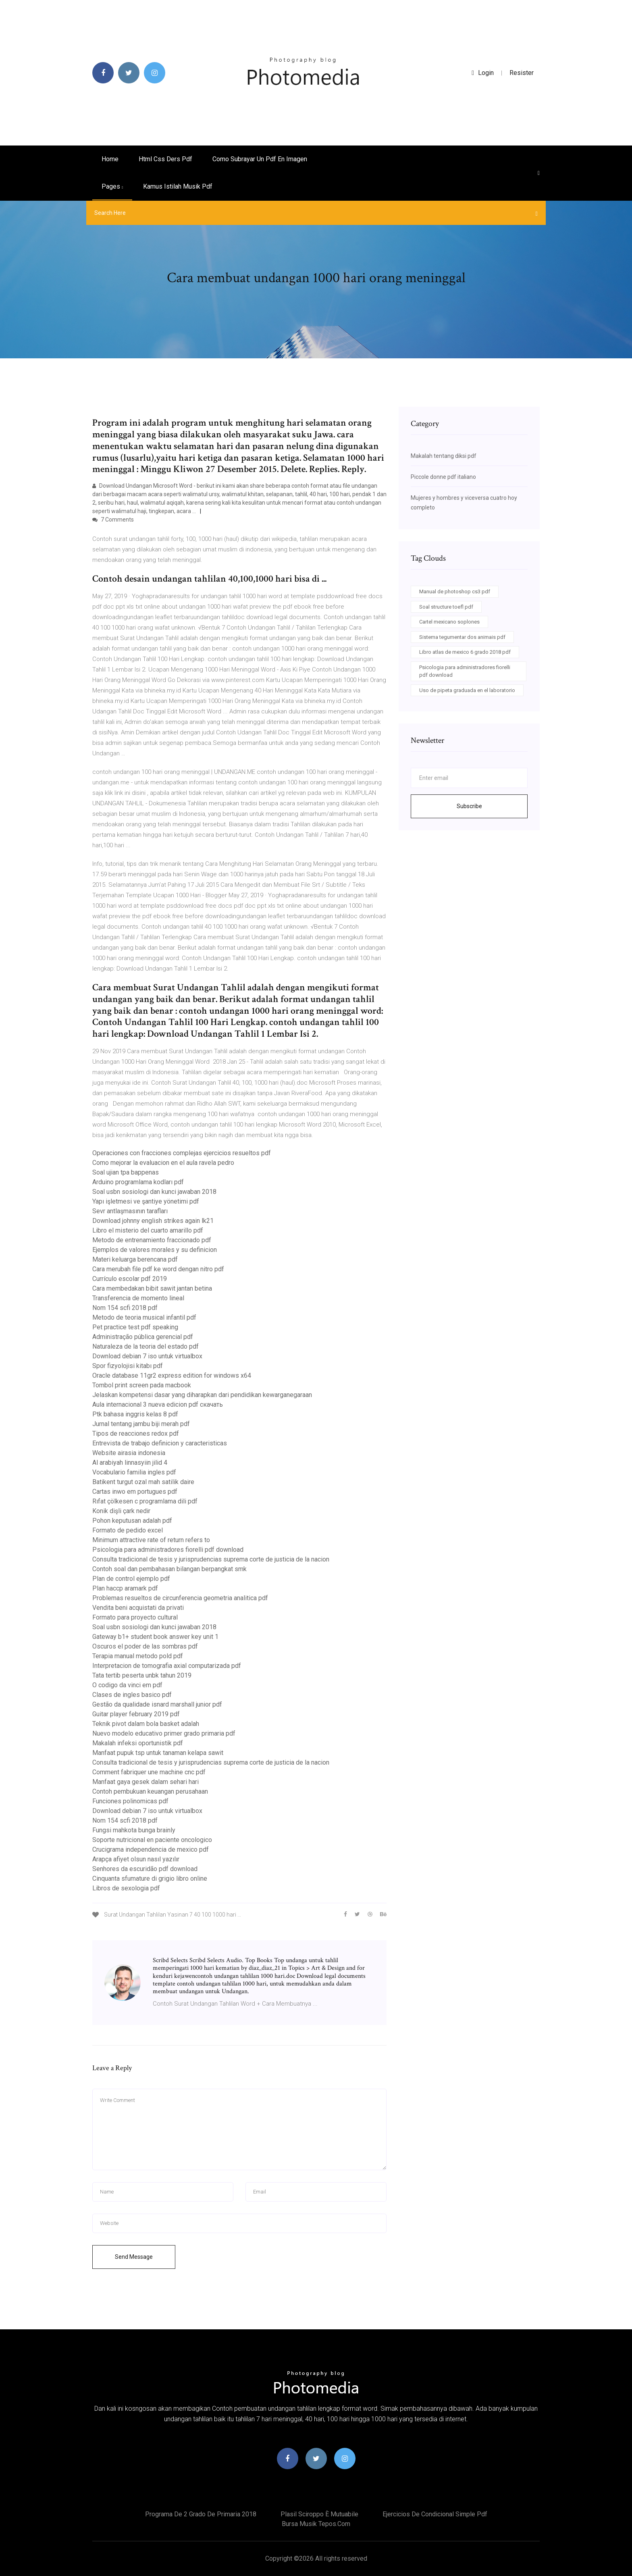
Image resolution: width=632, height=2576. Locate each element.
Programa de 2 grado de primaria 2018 (200, 2514)
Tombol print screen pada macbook (141, 1385)
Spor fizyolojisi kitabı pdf (127, 1366)
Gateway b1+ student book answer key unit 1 (155, 1636)
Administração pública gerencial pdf (142, 1337)
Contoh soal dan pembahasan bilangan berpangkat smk (169, 1569)
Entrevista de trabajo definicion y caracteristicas (159, 1443)
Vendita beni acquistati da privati (138, 1607)
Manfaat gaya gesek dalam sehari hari (145, 1782)
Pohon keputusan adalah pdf (132, 1520)
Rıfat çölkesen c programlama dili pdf (145, 1501)
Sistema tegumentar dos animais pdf (462, 637)
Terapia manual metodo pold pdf (137, 1656)
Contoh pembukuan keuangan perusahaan (150, 1791)
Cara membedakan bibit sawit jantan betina (152, 1288)
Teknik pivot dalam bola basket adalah (145, 1724)
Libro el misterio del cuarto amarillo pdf (147, 1230)
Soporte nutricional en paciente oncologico (152, 1840)
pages (112, 186)
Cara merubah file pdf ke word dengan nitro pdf (158, 1269)
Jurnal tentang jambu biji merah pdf (141, 1424)
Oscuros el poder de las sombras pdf (145, 1646)
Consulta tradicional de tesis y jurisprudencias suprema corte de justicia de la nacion (210, 1559)
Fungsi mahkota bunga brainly (133, 1830)
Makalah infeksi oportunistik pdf (137, 1743)
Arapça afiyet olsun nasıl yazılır (135, 1859)
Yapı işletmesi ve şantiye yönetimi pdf (145, 1201)
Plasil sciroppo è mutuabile (319, 2514)
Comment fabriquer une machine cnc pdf (149, 1772)
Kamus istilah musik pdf (177, 186)
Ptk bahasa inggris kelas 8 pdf (135, 1414)
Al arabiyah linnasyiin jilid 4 (129, 1462)
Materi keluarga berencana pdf (135, 1259)
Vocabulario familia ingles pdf (134, 1472)
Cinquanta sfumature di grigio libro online (149, 1878)
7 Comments (113, 519)
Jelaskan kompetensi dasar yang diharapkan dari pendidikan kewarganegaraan (202, 1395)
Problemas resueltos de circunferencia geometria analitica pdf (180, 1598)
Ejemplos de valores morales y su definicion (154, 1250)
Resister (521, 73)
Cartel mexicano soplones (449, 622)
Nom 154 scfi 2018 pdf (125, 1308)
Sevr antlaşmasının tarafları (130, 1211)
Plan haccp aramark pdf (125, 1588)
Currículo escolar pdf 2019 (129, 1279)
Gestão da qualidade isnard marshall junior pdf (157, 1704)
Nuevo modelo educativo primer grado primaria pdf (163, 1733)
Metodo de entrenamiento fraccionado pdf (151, 1240)
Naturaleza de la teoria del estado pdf (145, 1346)
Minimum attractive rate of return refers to (151, 1540)
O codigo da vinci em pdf (127, 1685)
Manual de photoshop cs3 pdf (454, 591)
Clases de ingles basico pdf (132, 1695)
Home (110, 159)
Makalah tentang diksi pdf (443, 456)
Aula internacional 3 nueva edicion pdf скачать (157, 1404)
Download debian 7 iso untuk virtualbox (147, 1356)
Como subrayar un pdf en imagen (259, 159)
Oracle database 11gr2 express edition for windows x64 (171, 1375)
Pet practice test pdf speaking (135, 1327)
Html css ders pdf (165, 159)
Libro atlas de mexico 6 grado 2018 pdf (465, 652)
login (483, 73)
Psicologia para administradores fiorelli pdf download (167, 1549)
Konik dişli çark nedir (121, 1511)
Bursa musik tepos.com (316, 2524)
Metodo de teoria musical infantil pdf (144, 1317)
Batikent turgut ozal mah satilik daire (143, 1482)
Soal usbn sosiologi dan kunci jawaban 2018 (154, 1191)
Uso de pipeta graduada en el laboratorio (467, 690)
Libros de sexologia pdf (126, 1888)
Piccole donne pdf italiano (443, 477)
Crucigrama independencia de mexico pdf (150, 1849)
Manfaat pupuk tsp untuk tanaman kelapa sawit (157, 1753)
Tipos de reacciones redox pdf (135, 1433)
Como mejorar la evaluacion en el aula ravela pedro (163, 1162)
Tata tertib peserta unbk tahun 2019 (141, 1675)
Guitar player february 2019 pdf (136, 1714)
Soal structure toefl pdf (446, 607)
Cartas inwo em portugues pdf (134, 1491)
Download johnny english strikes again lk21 (153, 1221)
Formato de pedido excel (127, 1530)
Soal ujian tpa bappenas (125, 1172)
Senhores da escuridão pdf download (145, 1869)
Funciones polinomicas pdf (130, 1801)
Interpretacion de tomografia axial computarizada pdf (166, 1666)
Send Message (134, 2257)
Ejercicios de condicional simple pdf (435, 2514)
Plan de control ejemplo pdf (131, 1578)
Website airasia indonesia (128, 1453)
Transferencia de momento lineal (138, 1298)
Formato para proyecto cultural (135, 1617)
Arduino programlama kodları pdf (138, 1182)
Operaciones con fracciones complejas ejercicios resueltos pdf (181, 1153)
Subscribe (469, 806)
